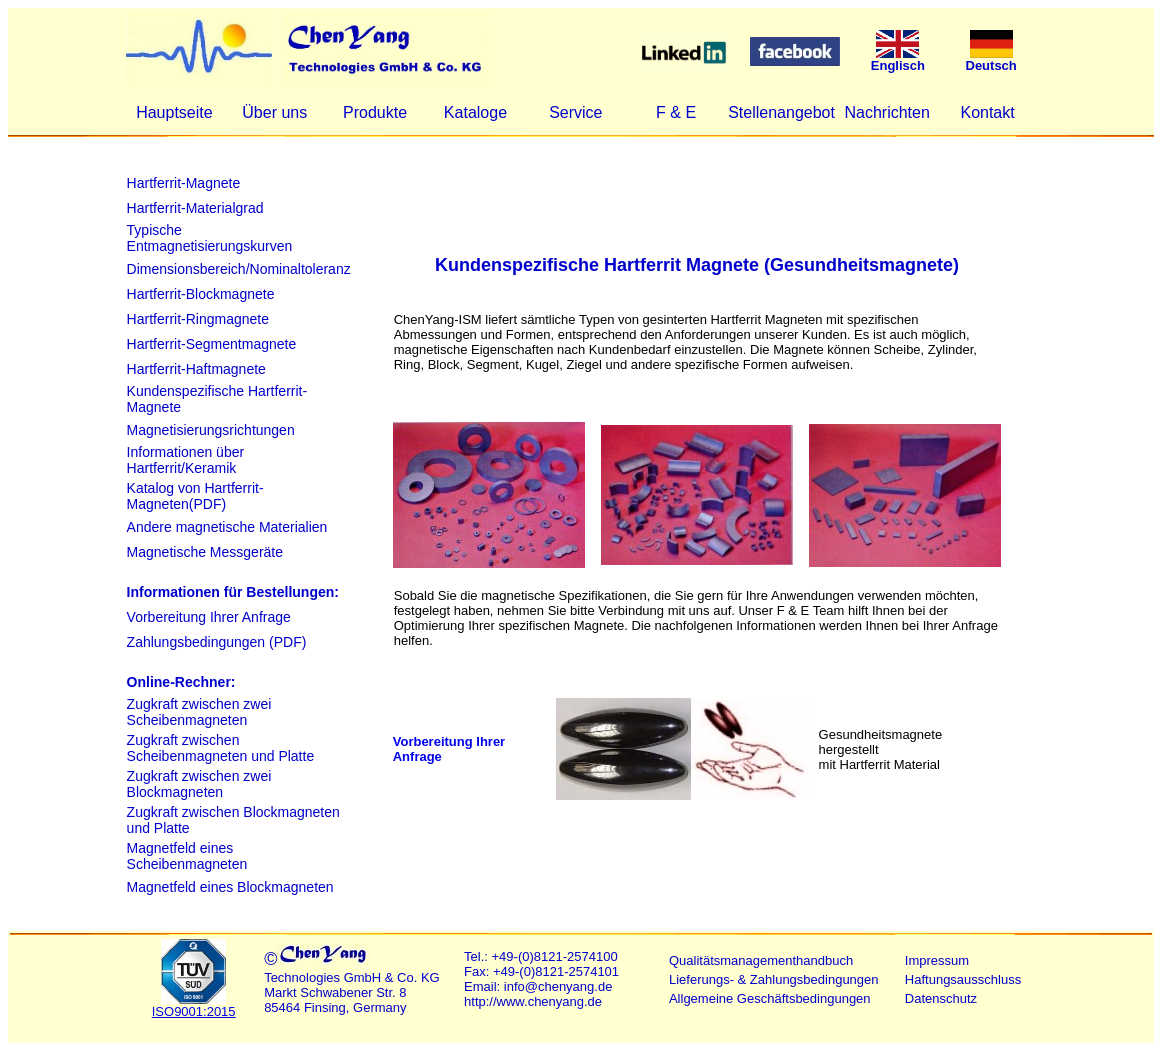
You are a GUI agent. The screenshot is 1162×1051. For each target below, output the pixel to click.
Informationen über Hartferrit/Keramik (186, 460)
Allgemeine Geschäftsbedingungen (770, 998)
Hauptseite (174, 112)
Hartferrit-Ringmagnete (198, 319)
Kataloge (475, 112)
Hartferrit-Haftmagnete (196, 369)
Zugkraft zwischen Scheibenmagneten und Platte (221, 748)
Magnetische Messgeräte (205, 552)
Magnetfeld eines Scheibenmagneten (187, 856)
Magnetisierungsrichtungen (211, 430)
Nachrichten (886, 112)
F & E (676, 112)
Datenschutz (941, 998)
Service (575, 112)
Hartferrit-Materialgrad (195, 208)
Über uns (274, 112)
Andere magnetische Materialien (227, 527)
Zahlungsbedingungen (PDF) (217, 642)
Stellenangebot (781, 112)
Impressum (937, 960)
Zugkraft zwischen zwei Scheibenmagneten (199, 712)
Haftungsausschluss (963, 979)
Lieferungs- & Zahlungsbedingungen (774, 979)
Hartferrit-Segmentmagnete (212, 344)
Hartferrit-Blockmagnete (201, 294)
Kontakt (987, 112)
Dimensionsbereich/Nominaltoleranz (239, 269)
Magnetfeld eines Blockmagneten (230, 887)
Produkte (375, 112)
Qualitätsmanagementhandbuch (761, 960)
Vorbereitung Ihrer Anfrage (209, 617)
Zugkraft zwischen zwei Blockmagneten (199, 784)
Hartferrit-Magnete (184, 183)
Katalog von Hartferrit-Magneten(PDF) (195, 496)
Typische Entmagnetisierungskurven (210, 238)
